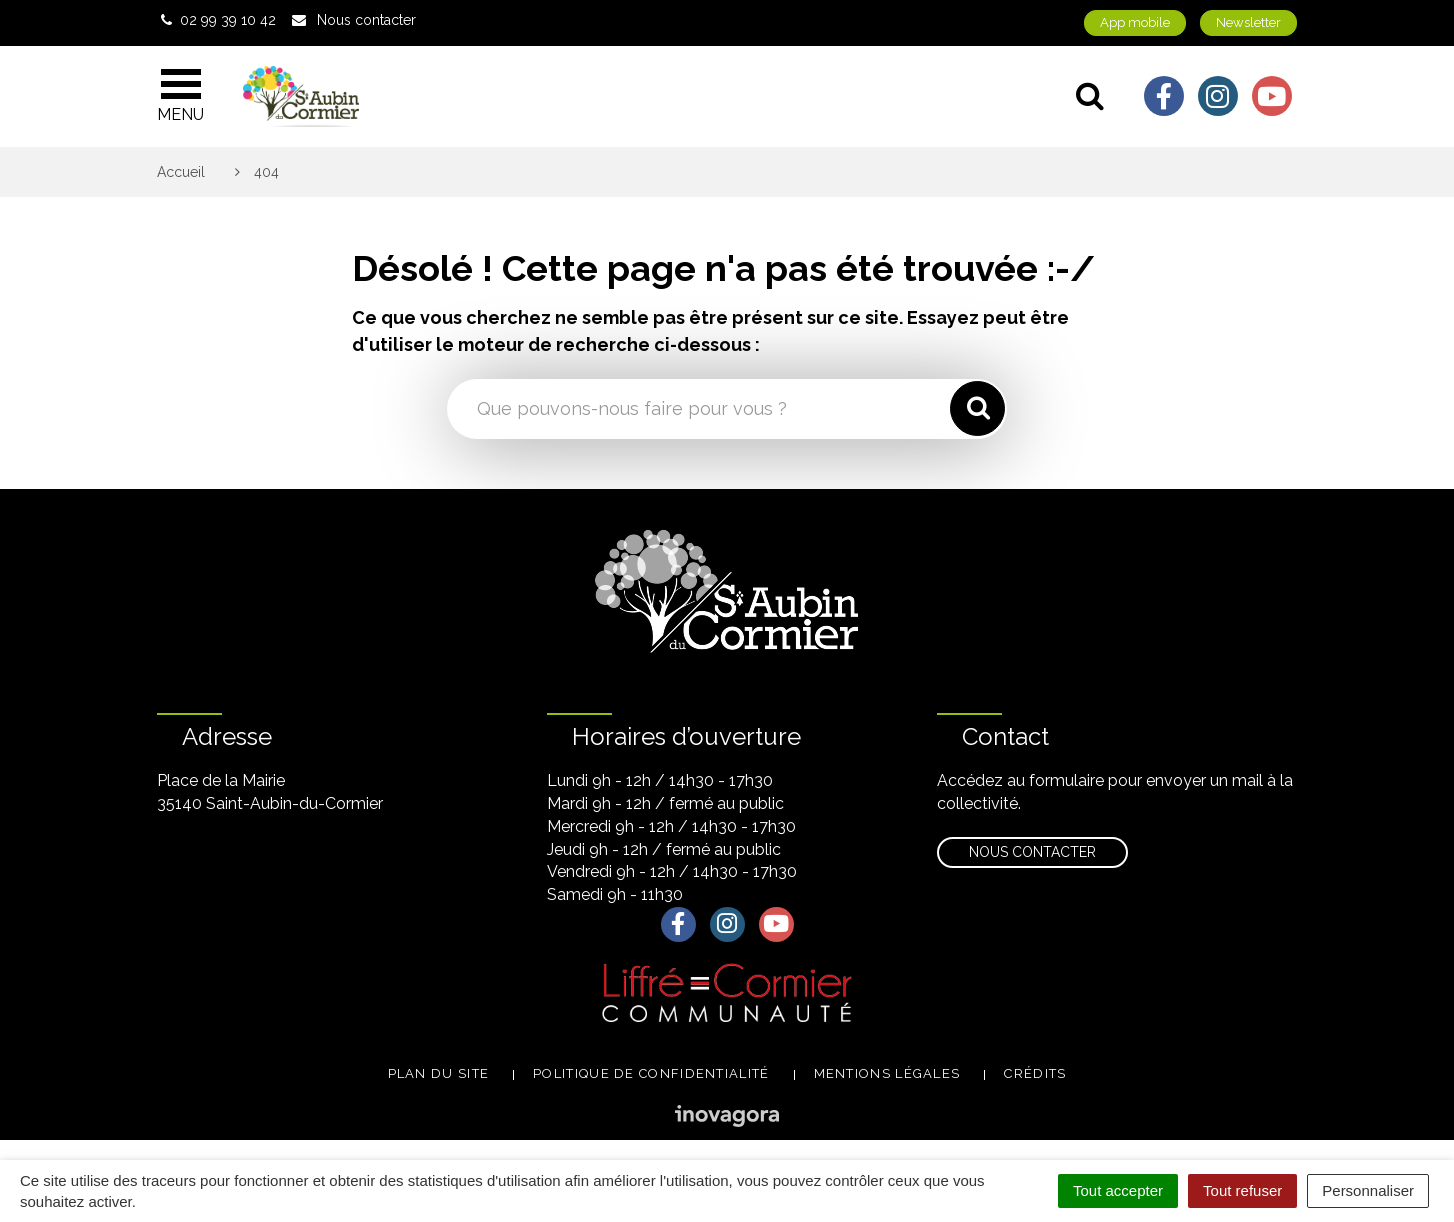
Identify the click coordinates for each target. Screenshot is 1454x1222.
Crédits (1035, 1073)
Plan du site (439, 1073)
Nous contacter (1032, 852)
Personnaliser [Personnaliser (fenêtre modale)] (1368, 1190)
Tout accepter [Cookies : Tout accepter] (1118, 1190)
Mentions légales (887, 1073)
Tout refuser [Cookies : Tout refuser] (1242, 1190)
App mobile (1135, 22)
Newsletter (1248, 22)
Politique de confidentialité (651, 1073)
